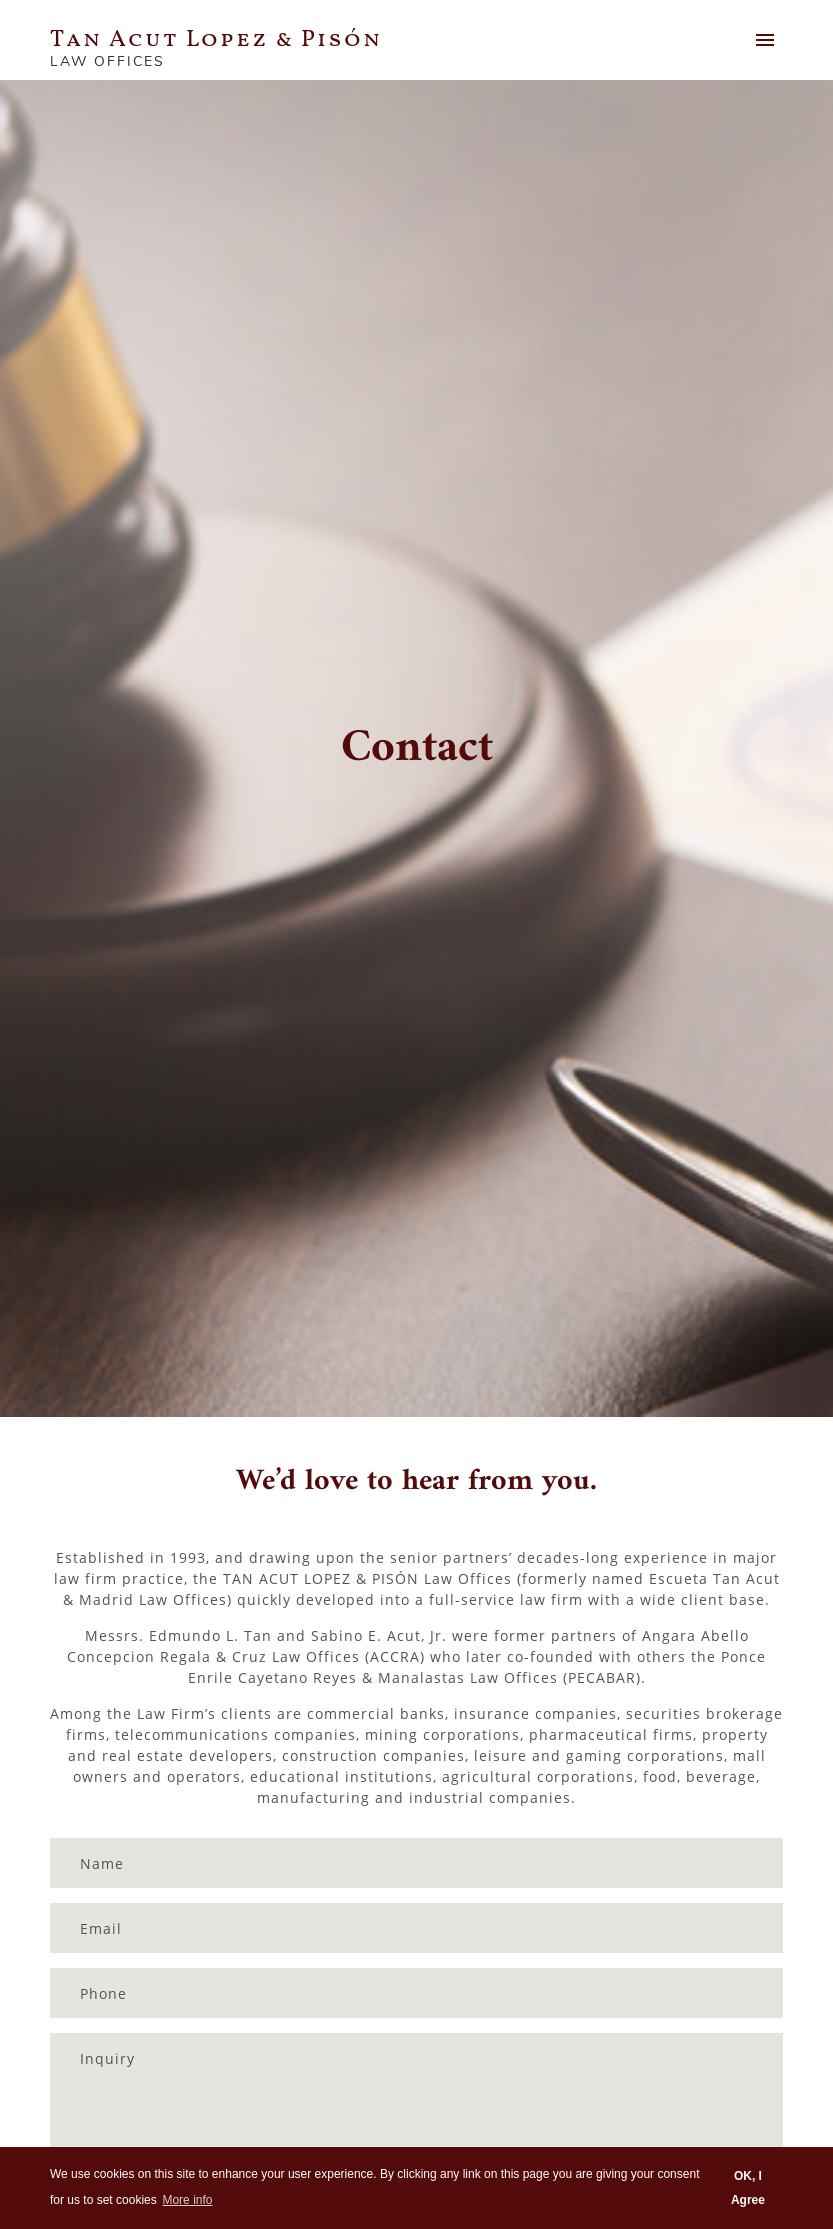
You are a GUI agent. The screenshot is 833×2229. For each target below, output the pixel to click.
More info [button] (187, 2200)
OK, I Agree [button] (748, 2188)
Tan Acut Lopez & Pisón (216, 40)
